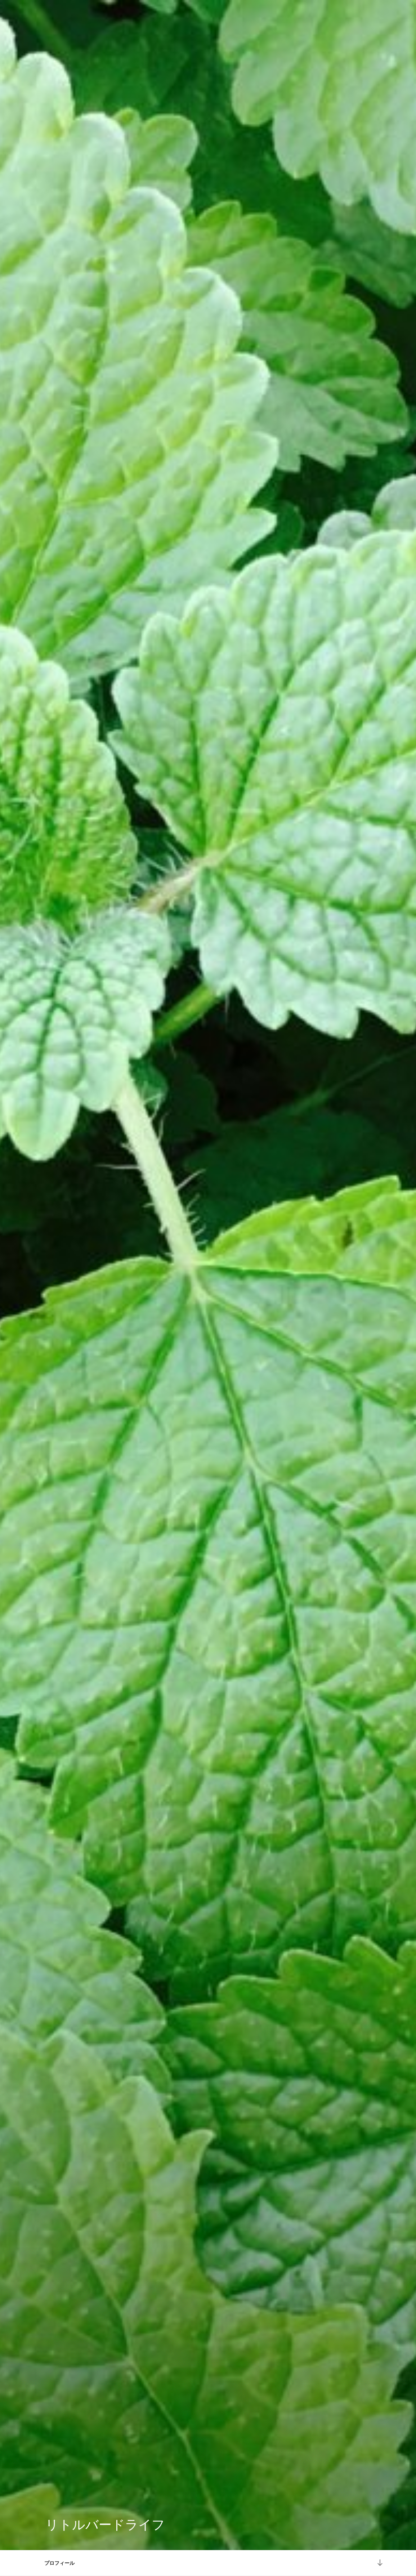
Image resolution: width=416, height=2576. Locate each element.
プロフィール (59, 2563)
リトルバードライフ (105, 2524)
